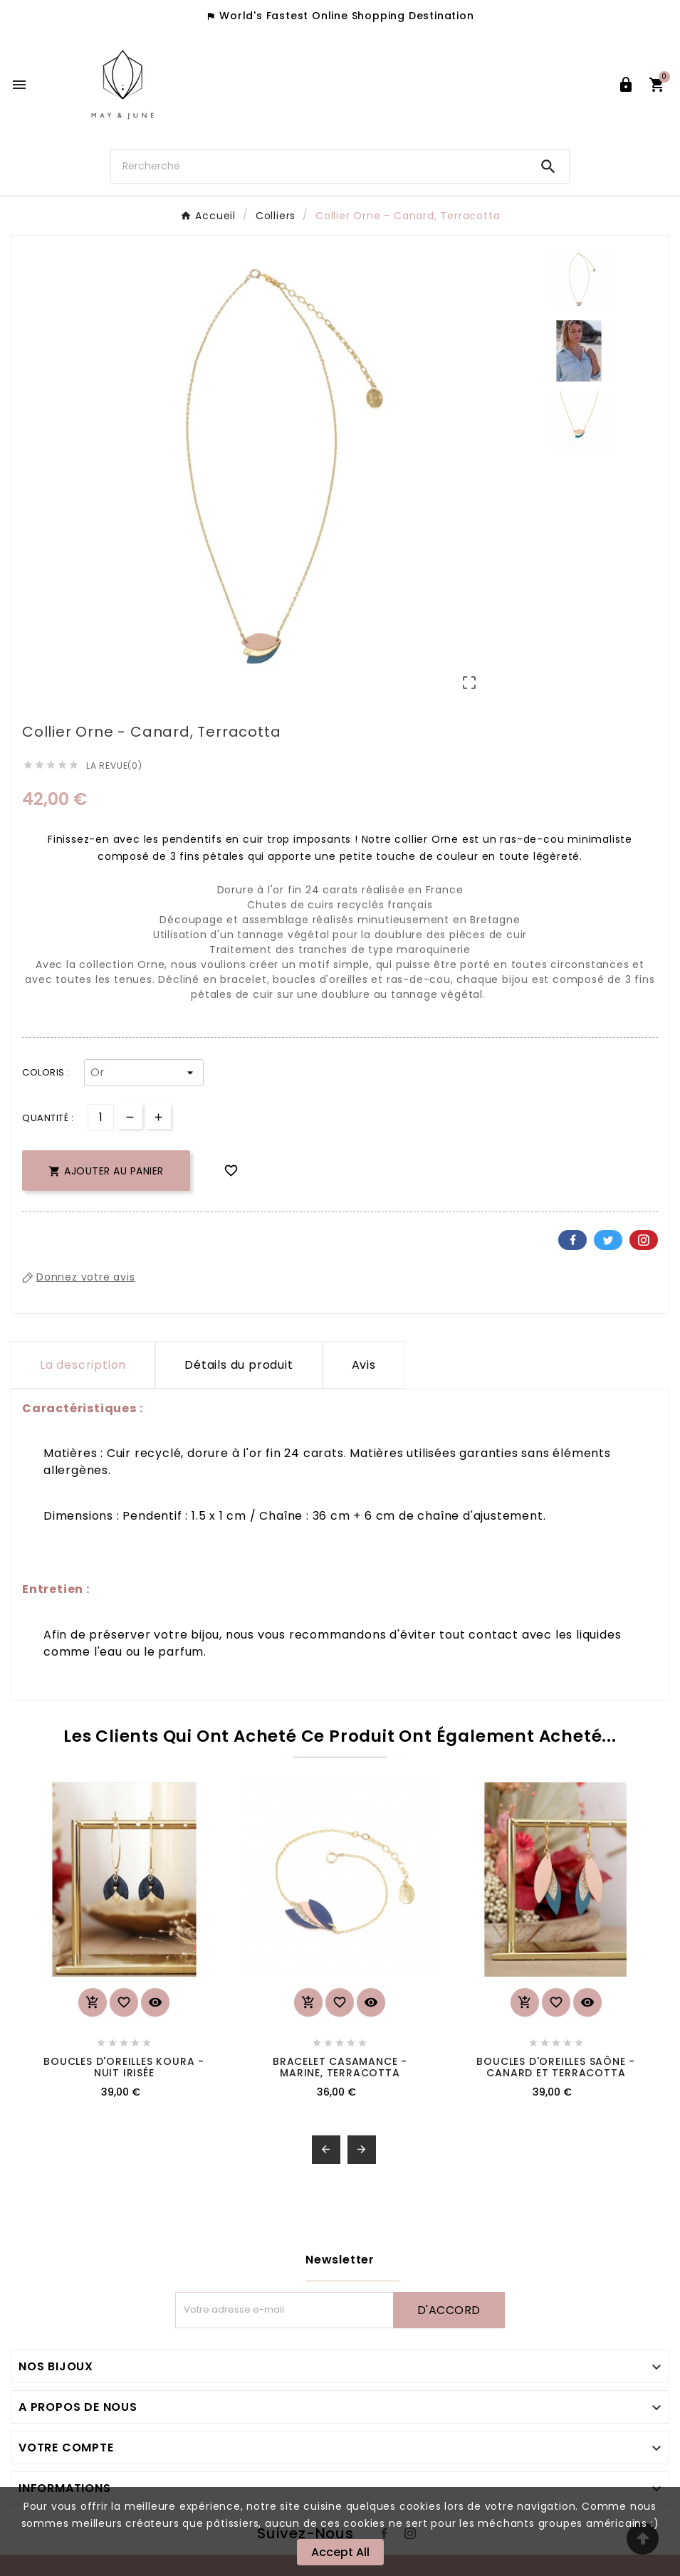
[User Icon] (625, 84)
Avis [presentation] (364, 1365)
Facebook (572, 1240)
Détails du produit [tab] (238, 1365)
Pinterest (643, 1240)
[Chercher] (319, 166)
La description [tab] (83, 1365)
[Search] (548, 166)
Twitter (608, 1240)
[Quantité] (101, 1117)
